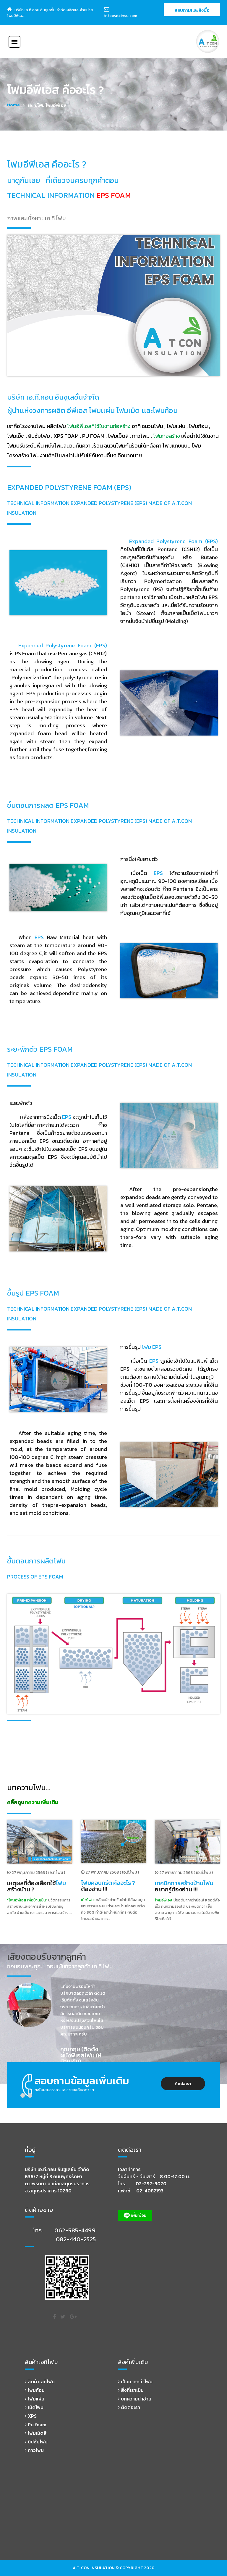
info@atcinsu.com (120, 15)
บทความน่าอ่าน (134, 2398)
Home (13, 104)
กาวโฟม (34, 2450)
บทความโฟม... (28, 1787)
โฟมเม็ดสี (36, 2433)
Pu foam (35, 2424)
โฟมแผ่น (34, 2398)
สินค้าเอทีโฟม (40, 2381)
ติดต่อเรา (183, 2083)
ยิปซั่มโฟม (36, 2441)
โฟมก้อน (35, 2390)
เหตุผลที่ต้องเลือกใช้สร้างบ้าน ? (36, 1886)
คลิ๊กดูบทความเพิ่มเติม (33, 1802)
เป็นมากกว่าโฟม (135, 2381)
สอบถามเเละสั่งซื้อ (191, 10)
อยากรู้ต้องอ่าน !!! (184, 1886)
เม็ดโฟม (34, 2407)
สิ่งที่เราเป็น (131, 2390)
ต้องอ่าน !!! (108, 1885)
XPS (31, 2415)
